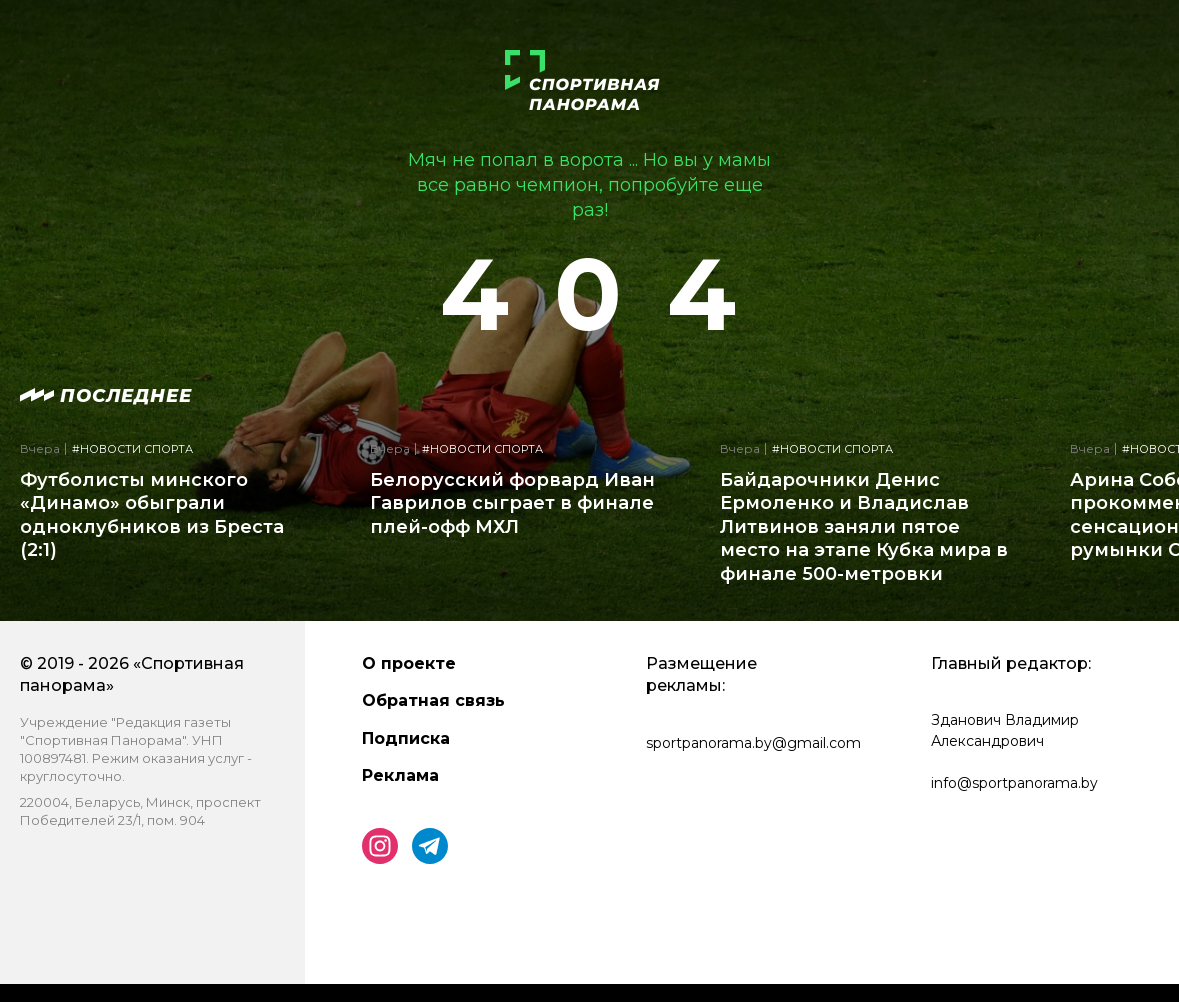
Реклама (400, 775)
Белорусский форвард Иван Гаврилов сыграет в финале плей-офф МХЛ (512, 503)
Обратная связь (433, 700)
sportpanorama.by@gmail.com (753, 743)
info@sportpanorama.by (1014, 783)
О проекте (409, 663)
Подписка (406, 738)
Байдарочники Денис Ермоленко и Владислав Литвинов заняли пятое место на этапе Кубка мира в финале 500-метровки (864, 527)
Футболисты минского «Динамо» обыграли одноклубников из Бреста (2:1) (152, 515)
